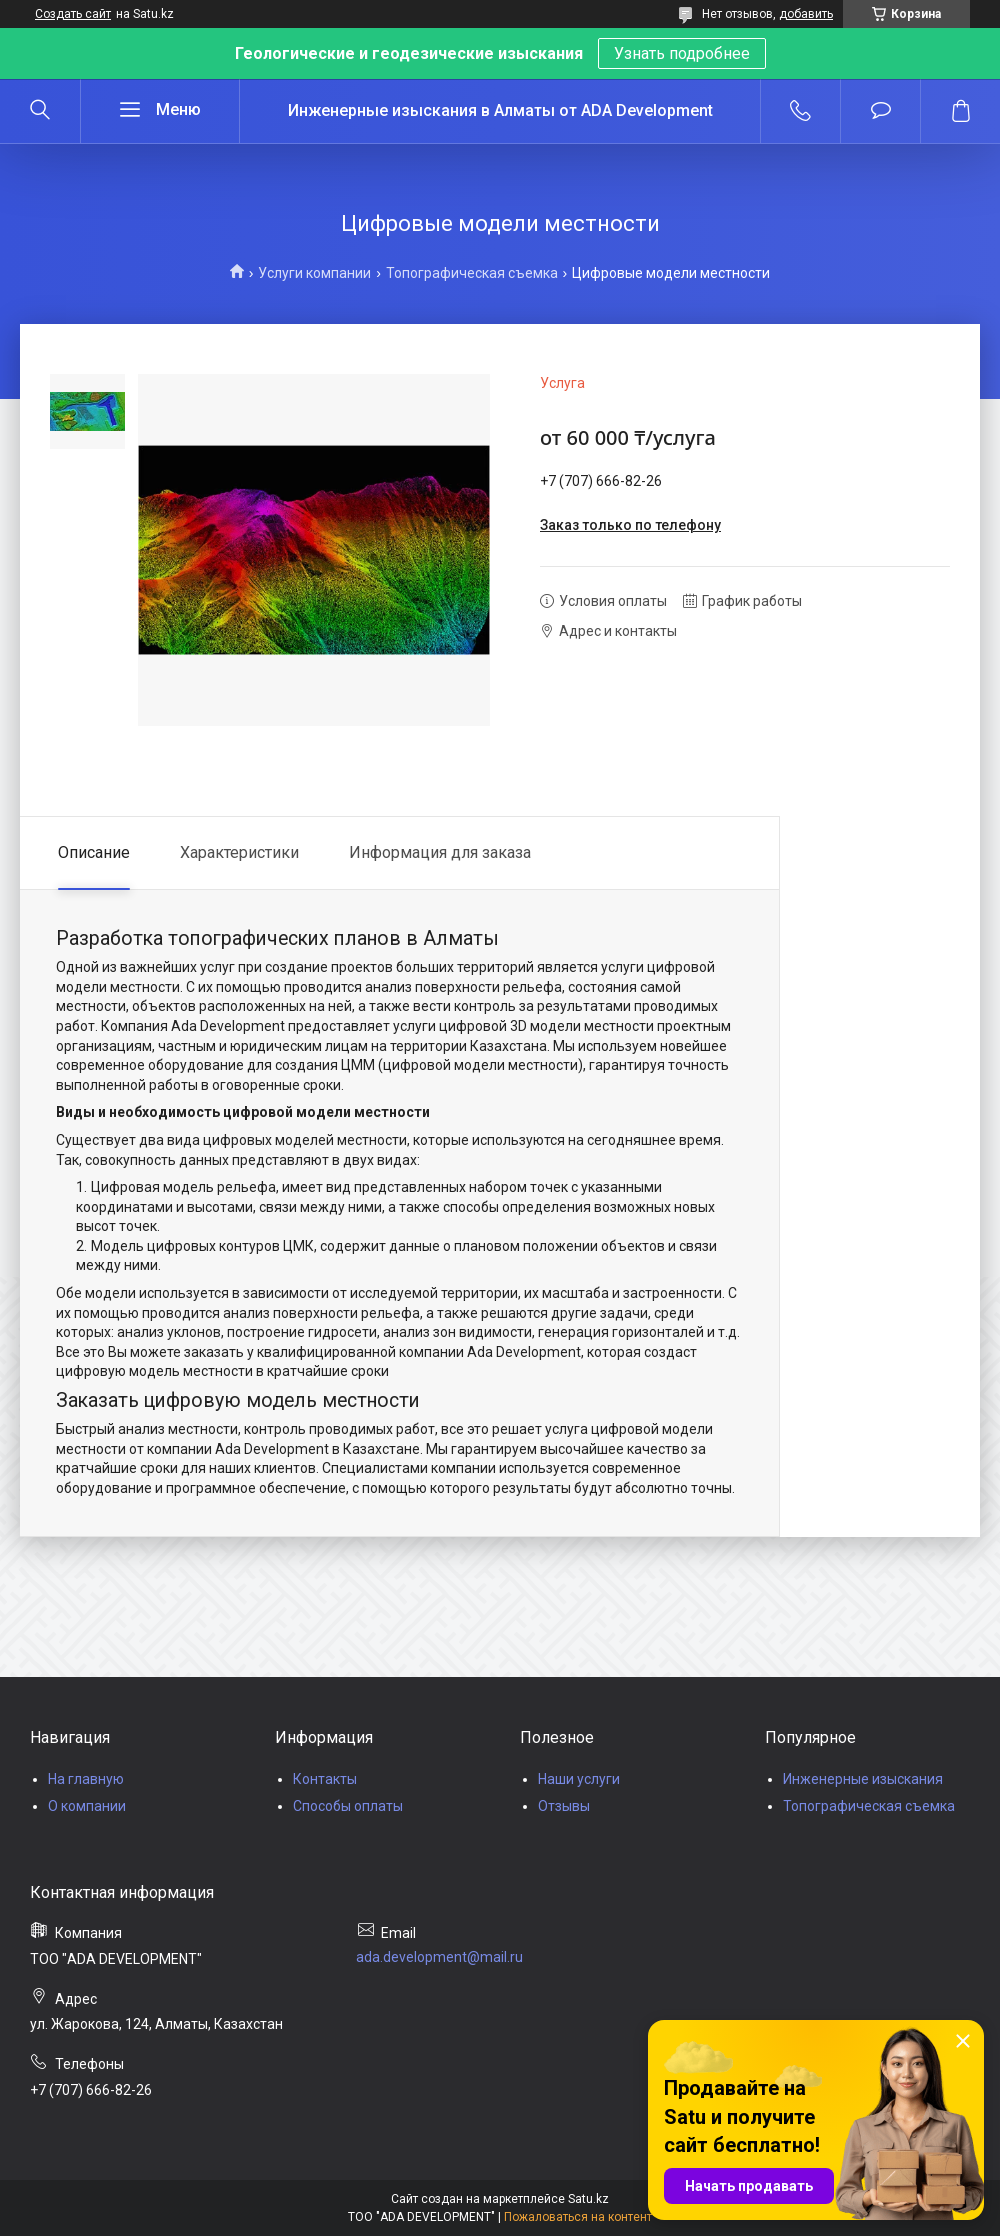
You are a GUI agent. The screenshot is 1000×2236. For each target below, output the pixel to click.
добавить (806, 14)
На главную (86, 1779)
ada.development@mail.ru (439, 1957)
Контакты (325, 1779)
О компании (87, 1806)
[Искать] (40, 111)
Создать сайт (73, 14)
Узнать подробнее (682, 53)
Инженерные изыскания (863, 1779)
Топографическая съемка (472, 273)
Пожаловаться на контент (578, 2217)
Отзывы (564, 1806)
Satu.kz (588, 2199)
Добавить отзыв (880, 111)
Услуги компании (314, 273)
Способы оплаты (348, 1806)
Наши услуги (579, 1779)
